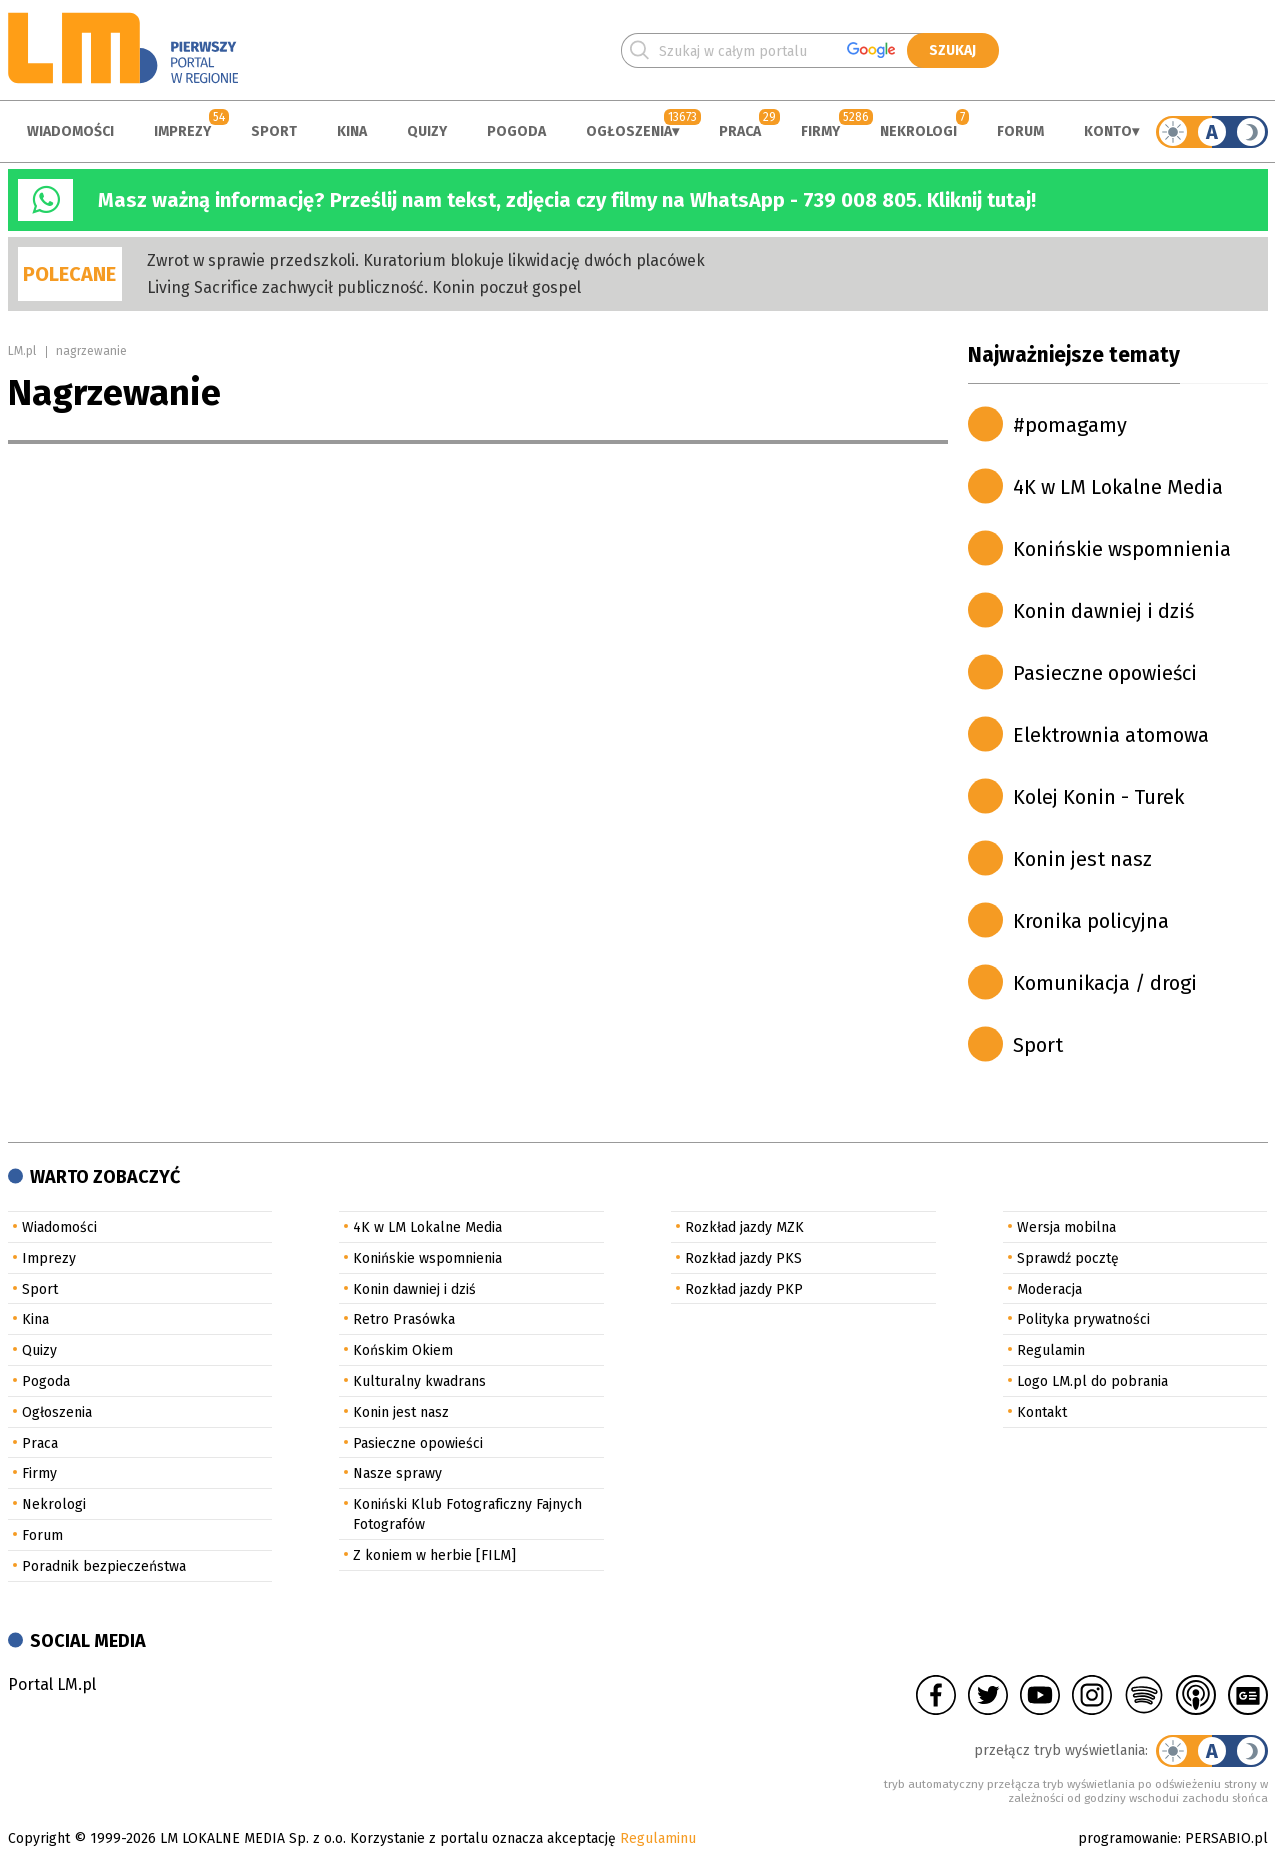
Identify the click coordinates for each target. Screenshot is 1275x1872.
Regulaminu (658, 1838)
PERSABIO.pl (1226, 1838)
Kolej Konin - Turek (1098, 797)
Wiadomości (70, 131)
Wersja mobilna (1066, 1227)
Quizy (427, 131)
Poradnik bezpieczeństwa (104, 1566)
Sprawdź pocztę (1068, 1258)
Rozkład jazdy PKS (743, 1258)
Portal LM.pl (52, 1684)
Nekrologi (918, 131)
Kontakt (1042, 1412)
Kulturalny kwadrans (419, 1381)
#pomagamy (1070, 425)
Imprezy (182, 131)
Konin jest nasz (1082, 859)
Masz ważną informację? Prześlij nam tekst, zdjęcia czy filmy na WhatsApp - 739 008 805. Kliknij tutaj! (567, 200)
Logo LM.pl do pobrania (1092, 1381)
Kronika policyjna (1091, 921)
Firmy (820, 131)
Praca (740, 131)
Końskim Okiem (403, 1350)
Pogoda (516, 131)
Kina (352, 131)
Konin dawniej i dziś (1103, 611)
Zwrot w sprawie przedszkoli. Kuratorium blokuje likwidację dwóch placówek (426, 260)
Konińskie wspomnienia (1122, 549)
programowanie (1128, 1838)
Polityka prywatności (1083, 1319)
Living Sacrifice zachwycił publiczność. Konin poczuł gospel (364, 287)
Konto (1108, 131)
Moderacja (1049, 1289)
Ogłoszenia (629, 131)
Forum (1020, 131)
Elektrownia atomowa (1111, 735)
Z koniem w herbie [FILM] (434, 1555)
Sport (274, 131)
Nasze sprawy (397, 1473)
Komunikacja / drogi (1105, 983)
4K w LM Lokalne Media (1118, 487)
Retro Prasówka (404, 1319)
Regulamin (1051, 1350)
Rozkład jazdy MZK (744, 1227)
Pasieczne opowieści (1105, 673)
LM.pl (22, 351)
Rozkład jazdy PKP (744, 1289)
